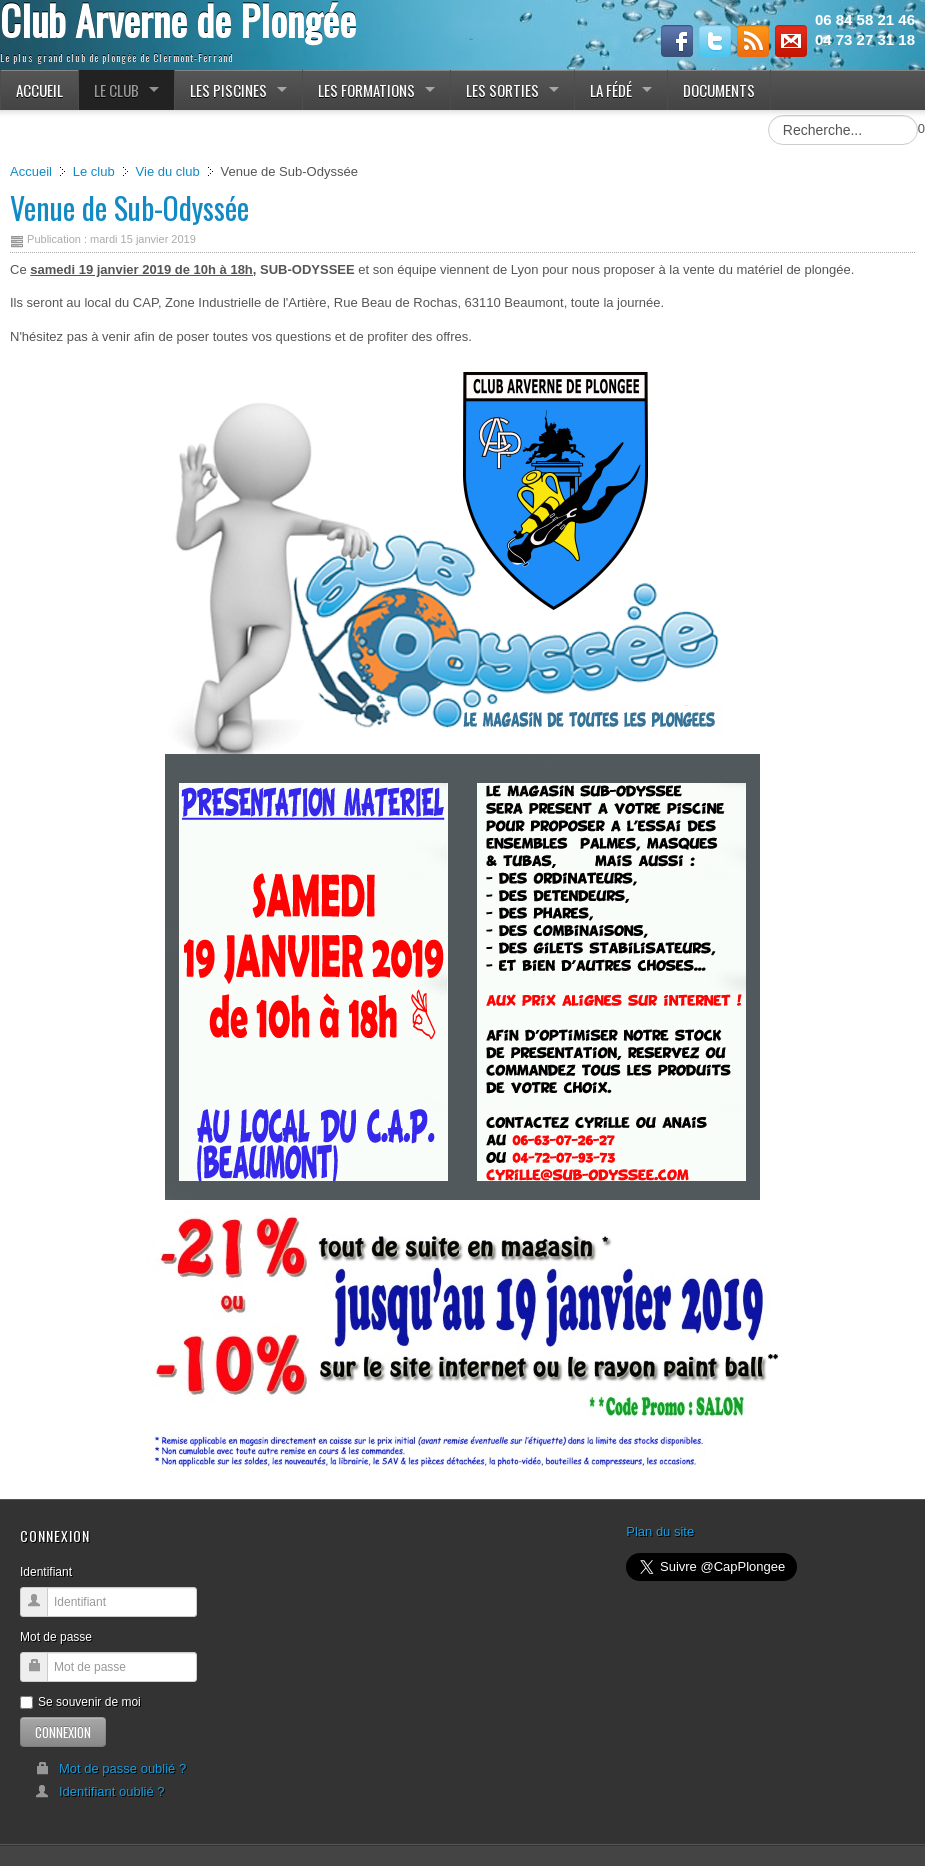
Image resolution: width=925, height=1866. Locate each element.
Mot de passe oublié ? (110, 1768)
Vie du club (168, 171)
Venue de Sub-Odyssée (129, 207)
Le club (94, 171)
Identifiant (46, 1572)
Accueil (31, 171)
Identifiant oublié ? (100, 1791)
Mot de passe (56, 1637)
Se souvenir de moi (80, 1702)
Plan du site (660, 1531)
